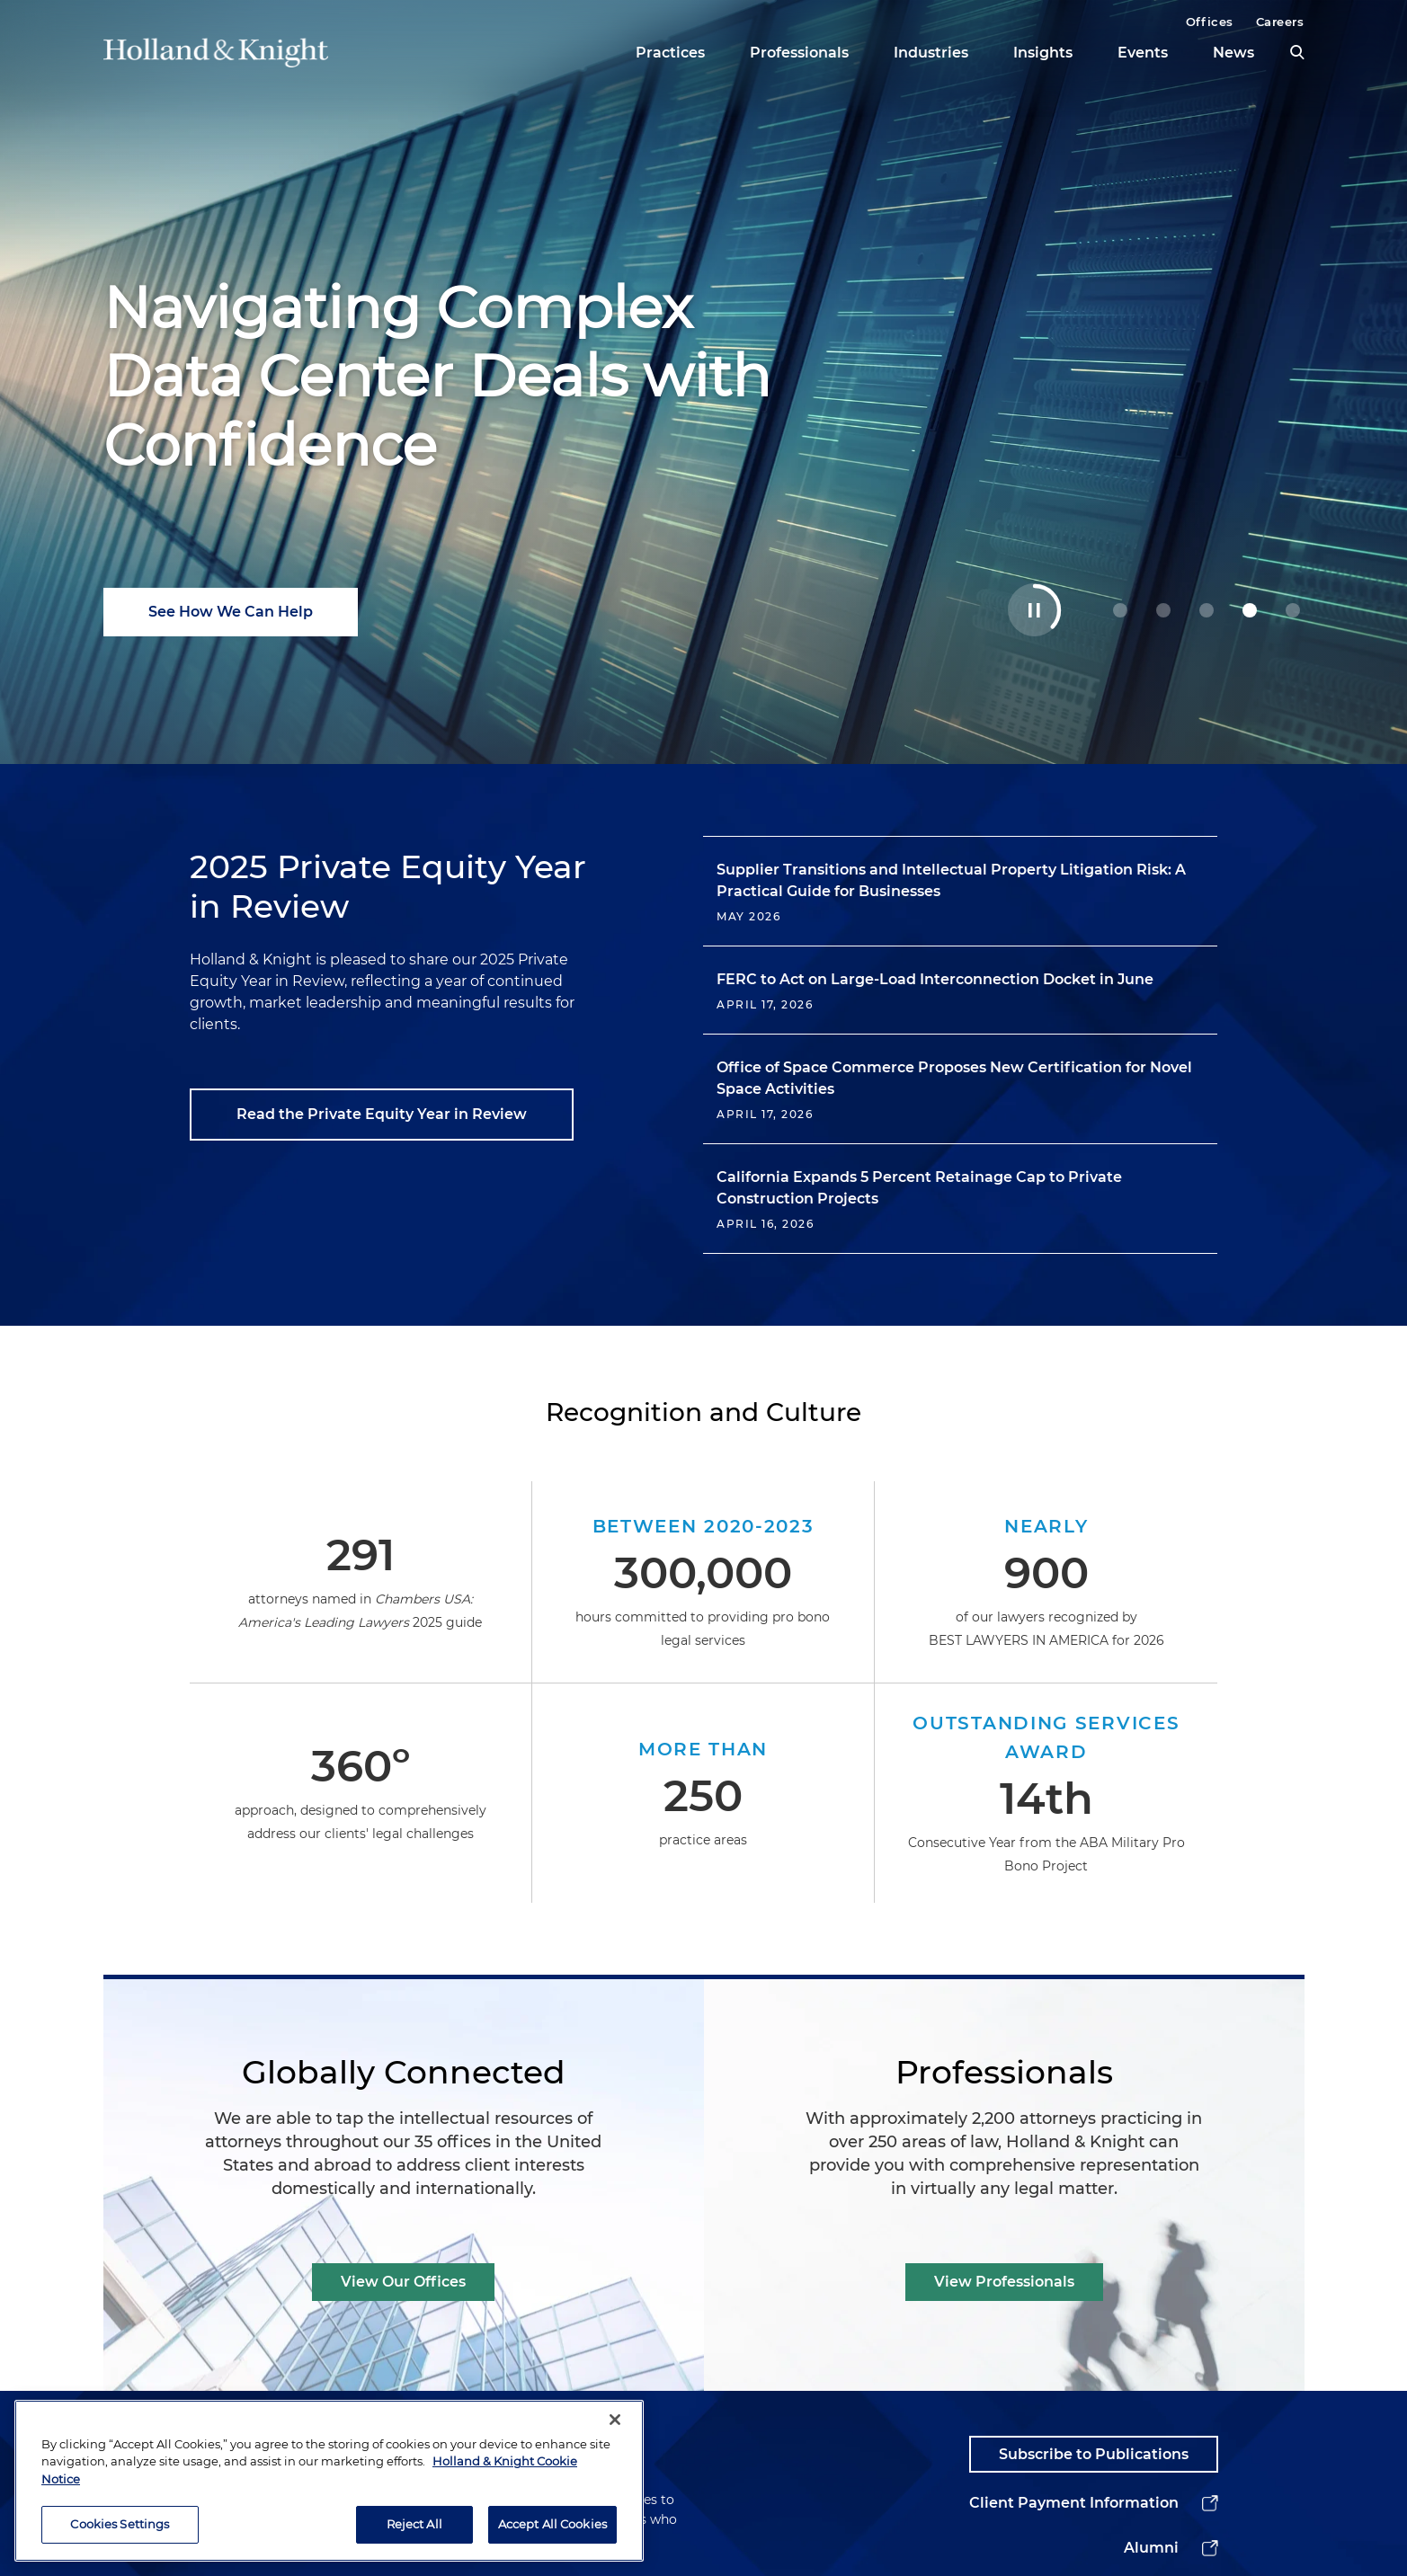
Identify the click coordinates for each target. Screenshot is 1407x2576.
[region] (329, 2493)
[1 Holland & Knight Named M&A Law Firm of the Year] (1163, 610)
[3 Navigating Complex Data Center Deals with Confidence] (1249, 610)
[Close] (615, 2432)
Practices (670, 52)
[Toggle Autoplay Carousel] (1034, 609)
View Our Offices (403, 2281)
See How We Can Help (230, 611)
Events (1143, 52)
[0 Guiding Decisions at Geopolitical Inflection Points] (1120, 610)
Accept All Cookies (552, 2536)
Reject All (414, 2536)
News (1233, 52)
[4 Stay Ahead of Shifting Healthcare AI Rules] (1293, 610)
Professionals (799, 52)
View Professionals (1004, 2281)
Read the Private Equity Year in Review (381, 1114)
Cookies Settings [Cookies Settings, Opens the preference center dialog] (119, 2536)
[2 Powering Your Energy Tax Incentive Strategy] (1206, 610)
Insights (1043, 52)
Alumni (1151, 2547)
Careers (1280, 21)
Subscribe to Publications (1094, 2454)
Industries (931, 52)
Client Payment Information (1074, 2502)
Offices (1209, 21)
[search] (1297, 52)
